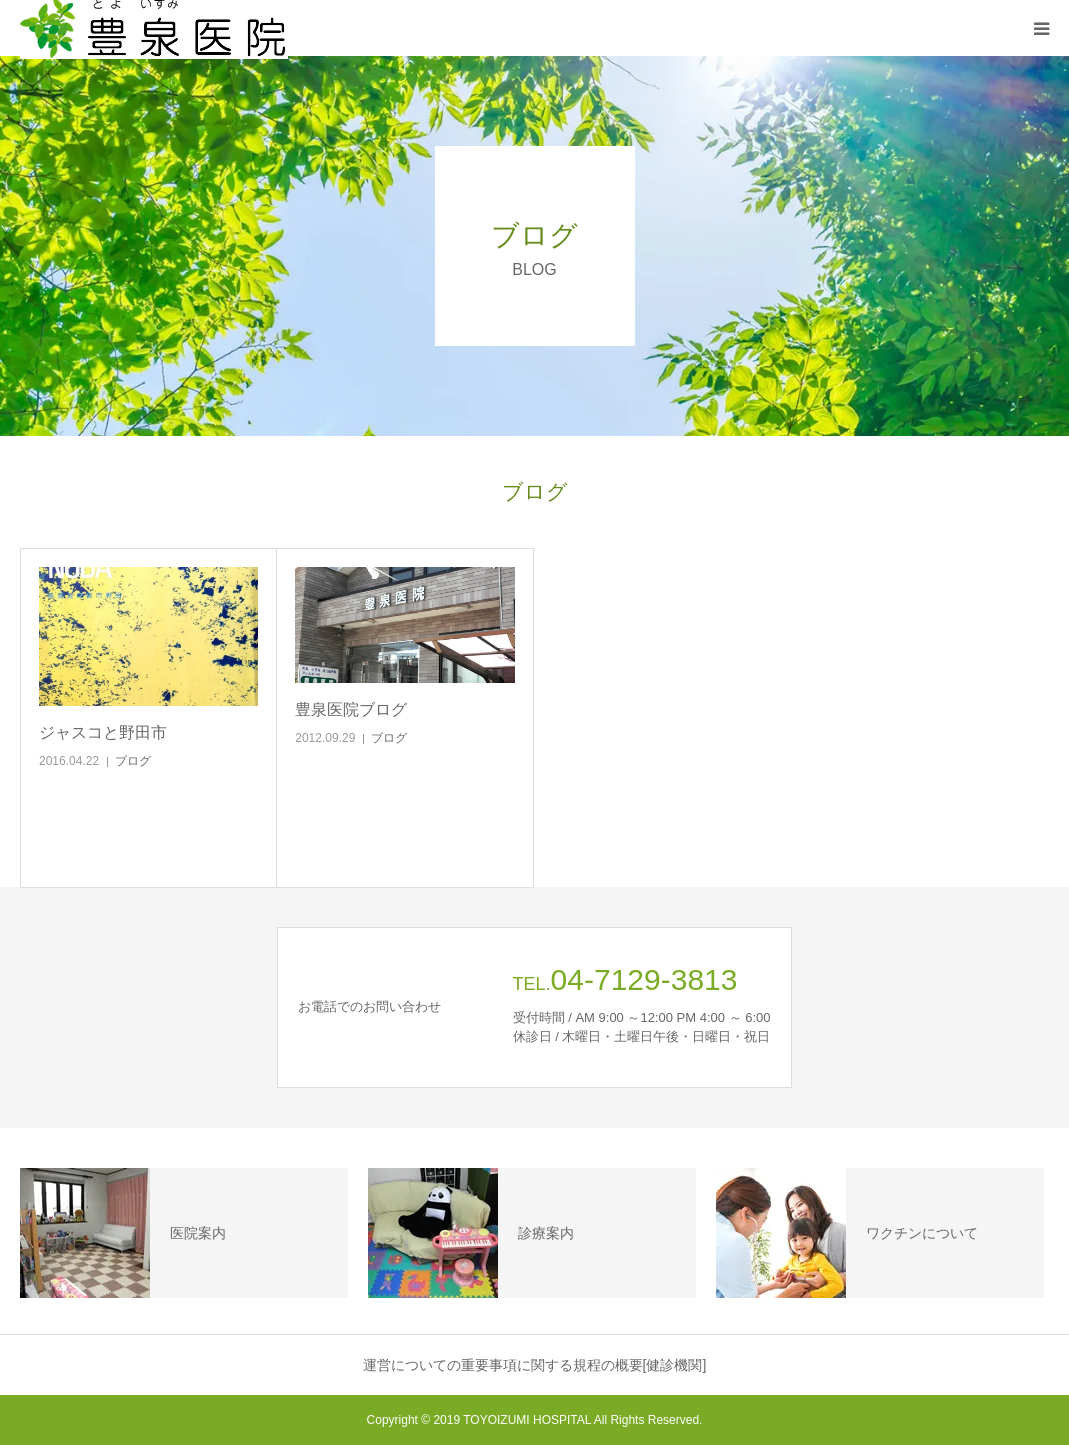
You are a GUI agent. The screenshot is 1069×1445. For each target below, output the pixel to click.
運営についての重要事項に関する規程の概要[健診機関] (535, 1365)
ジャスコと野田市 (103, 732)
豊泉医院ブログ (351, 709)
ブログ (133, 761)
